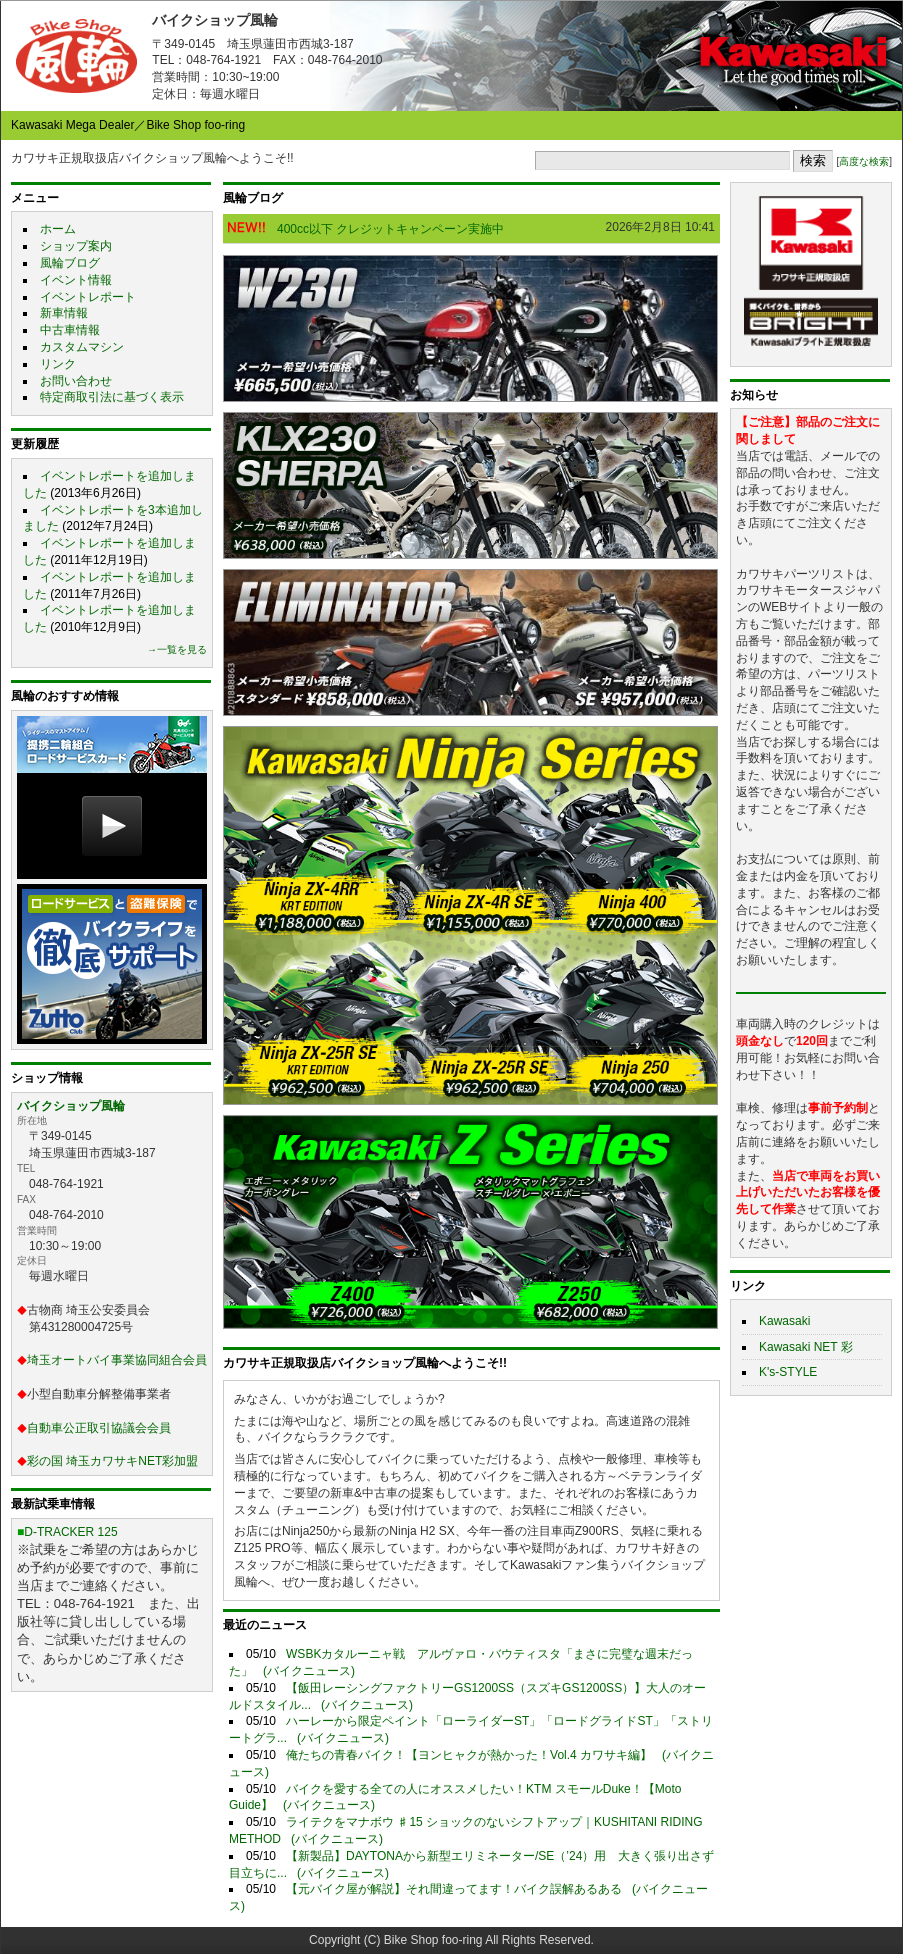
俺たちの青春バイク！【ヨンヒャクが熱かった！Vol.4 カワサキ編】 (469, 1755)
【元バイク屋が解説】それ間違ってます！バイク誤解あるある (454, 1889)
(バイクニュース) (309, 1671)
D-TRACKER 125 (70, 1532)
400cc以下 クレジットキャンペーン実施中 (390, 229)
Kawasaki (784, 1321)
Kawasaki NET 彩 (806, 1347)
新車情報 (64, 313)
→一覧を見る (177, 649)
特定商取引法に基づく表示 (112, 397)
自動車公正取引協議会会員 (99, 1428)
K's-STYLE (788, 1372)
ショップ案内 (76, 246)
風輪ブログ (70, 263)
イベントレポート (88, 297)
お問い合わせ (76, 381)
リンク (58, 364)
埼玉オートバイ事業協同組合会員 (117, 1360)
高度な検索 (864, 161)
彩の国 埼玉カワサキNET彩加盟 (112, 1461)
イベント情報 (76, 280)
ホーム (58, 229)
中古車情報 (70, 330)
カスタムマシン (82, 347)
